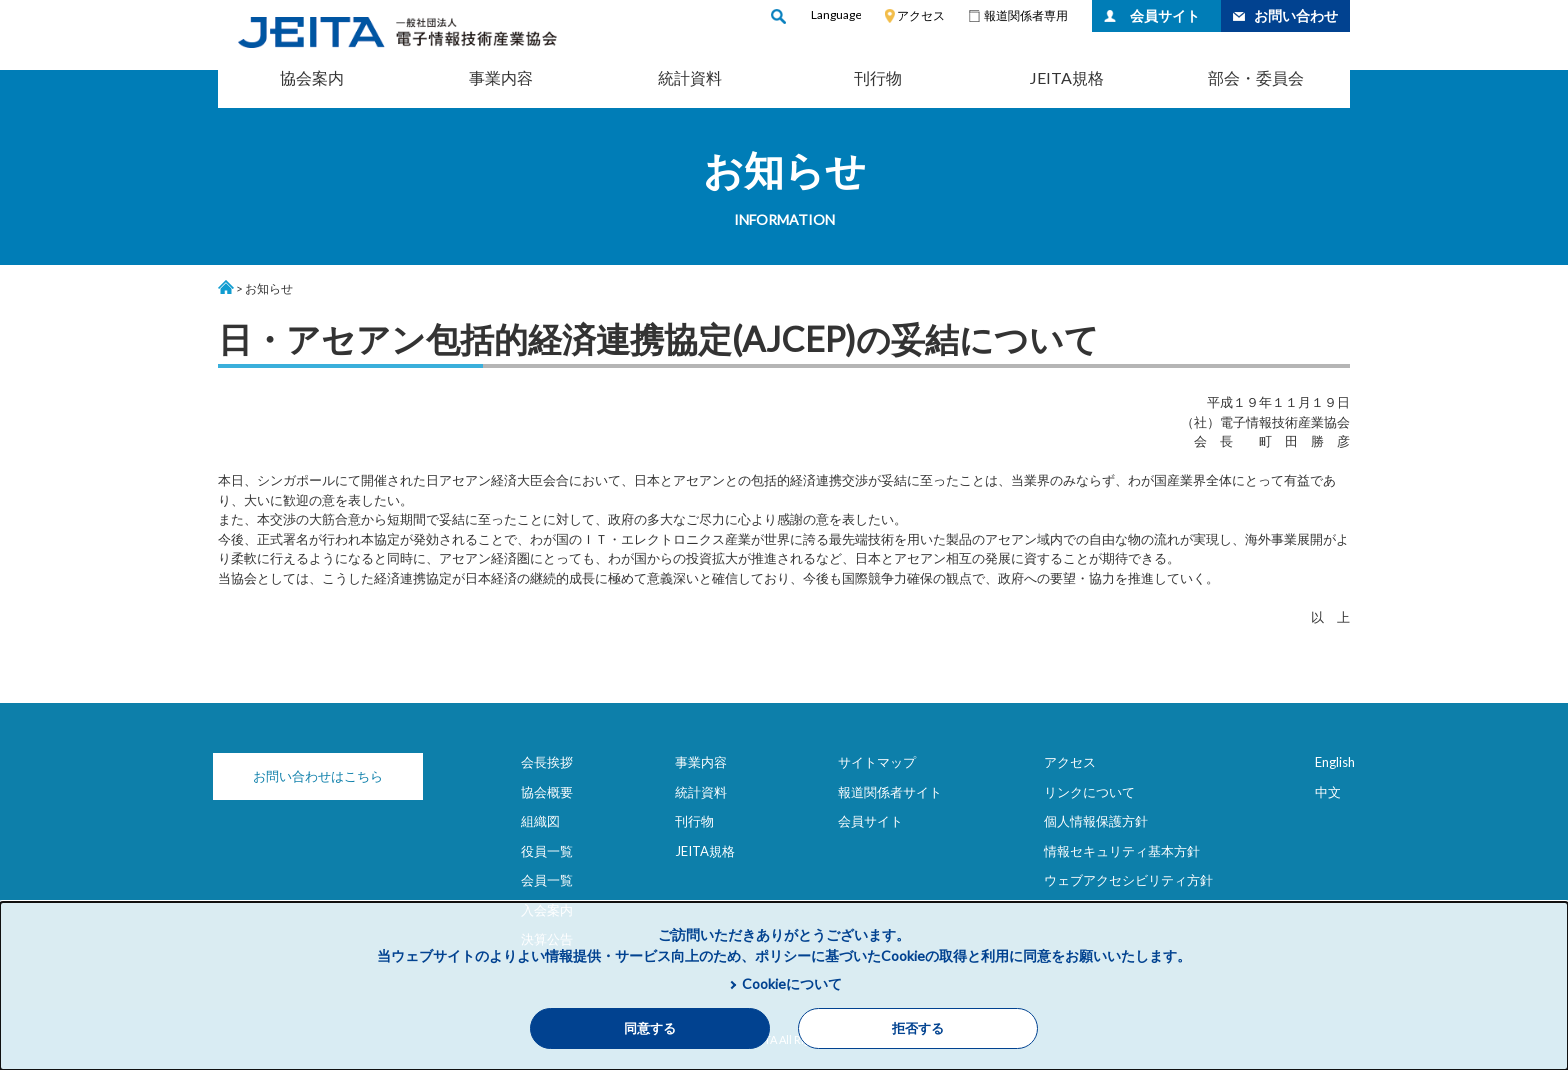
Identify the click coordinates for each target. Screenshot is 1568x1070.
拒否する (918, 1028)
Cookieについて (792, 983)
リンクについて (1089, 792)
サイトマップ (877, 762)
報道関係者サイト (890, 792)
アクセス (921, 15)
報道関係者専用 (1026, 15)
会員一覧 (547, 880)
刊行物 (878, 77)
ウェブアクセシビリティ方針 (1128, 880)
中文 (1328, 792)
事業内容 (501, 77)
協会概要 (547, 792)
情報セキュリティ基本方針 (1122, 851)
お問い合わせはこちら (318, 776)
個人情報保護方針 (1096, 821)
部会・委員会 (1256, 77)
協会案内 (312, 77)
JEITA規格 (1067, 77)
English (1335, 762)
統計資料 (690, 77)
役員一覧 (547, 851)
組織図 (540, 821)
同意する (650, 1028)
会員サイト (1165, 15)
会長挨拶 (547, 762)
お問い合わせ (1296, 15)
